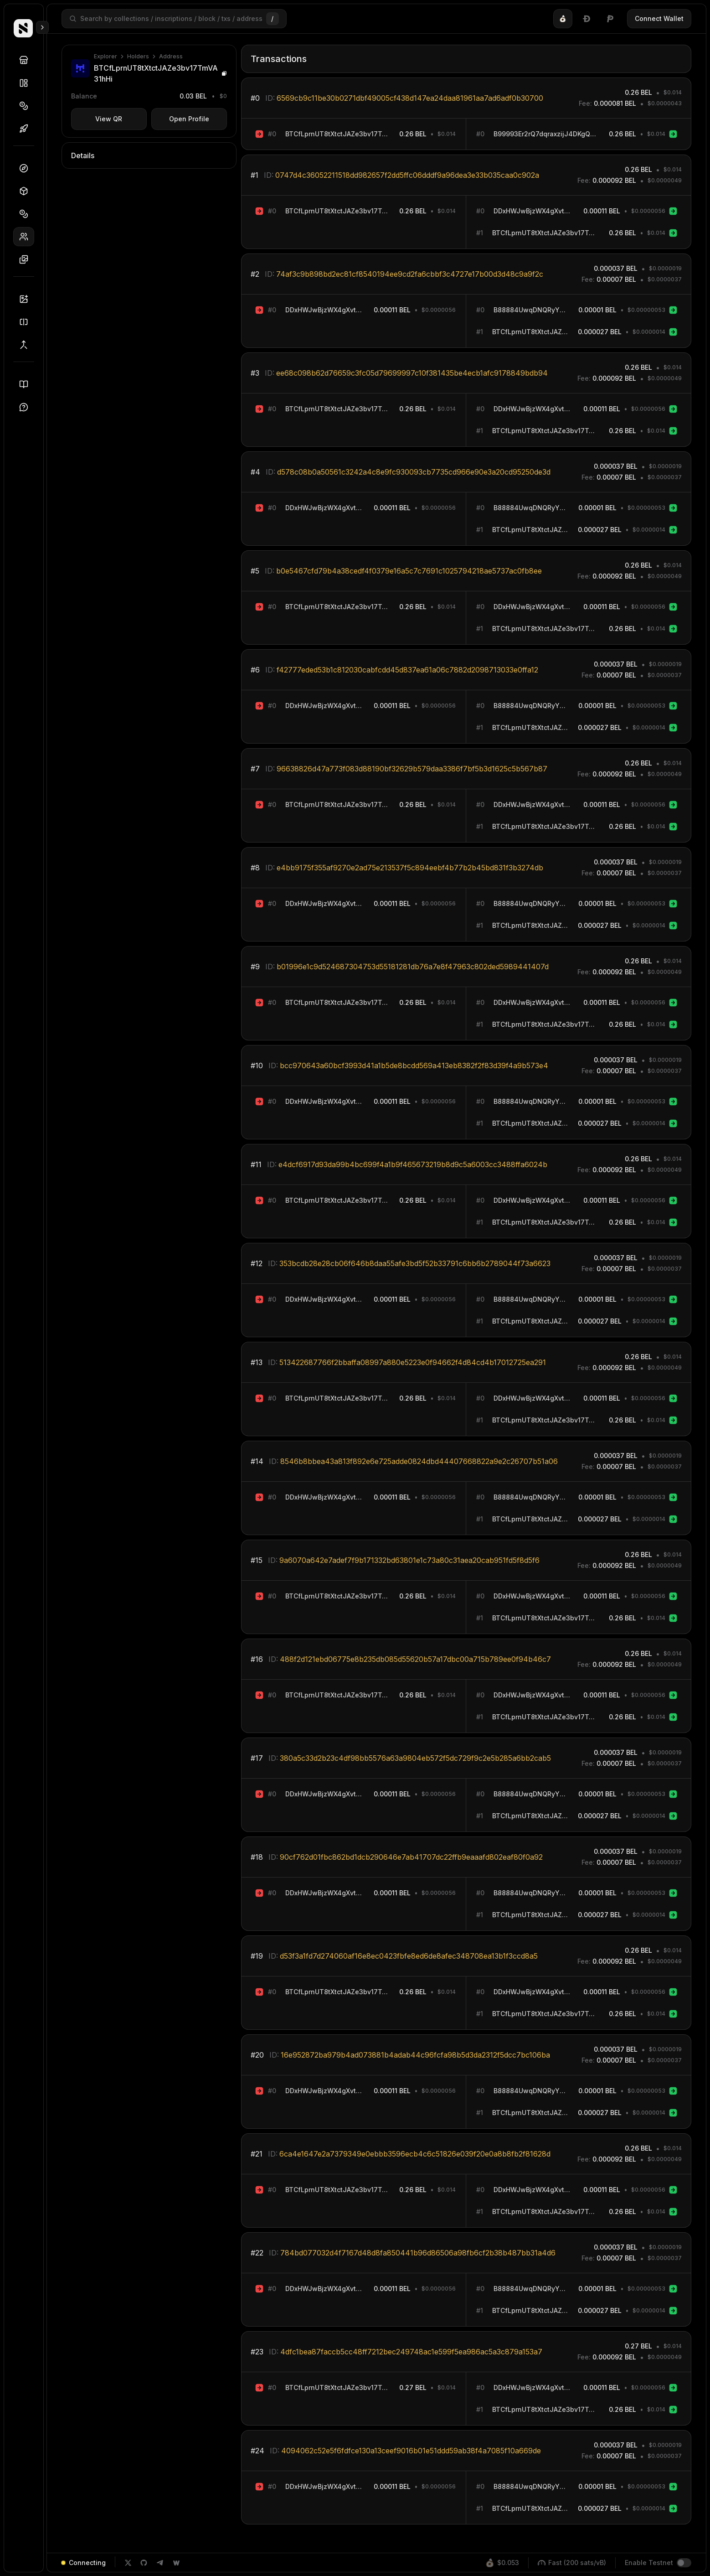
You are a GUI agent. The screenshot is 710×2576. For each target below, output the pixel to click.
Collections (26, 83)
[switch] (684, 2562)
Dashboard (26, 168)
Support (26, 407)
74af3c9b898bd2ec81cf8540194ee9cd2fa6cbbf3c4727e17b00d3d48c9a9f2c (409, 274)
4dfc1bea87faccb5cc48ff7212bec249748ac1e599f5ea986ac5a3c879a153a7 (411, 2351)
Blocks (26, 191)
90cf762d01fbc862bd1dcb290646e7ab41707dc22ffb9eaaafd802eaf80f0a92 (411, 1857)
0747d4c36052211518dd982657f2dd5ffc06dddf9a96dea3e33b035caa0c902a (407, 175)
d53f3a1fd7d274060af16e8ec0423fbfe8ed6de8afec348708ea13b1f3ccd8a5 (409, 1955)
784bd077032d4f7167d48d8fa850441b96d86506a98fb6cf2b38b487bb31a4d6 (418, 2252)
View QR (108, 119)
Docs (26, 384)
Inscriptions (26, 259)
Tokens (26, 105)
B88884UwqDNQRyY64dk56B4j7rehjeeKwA (531, 310)
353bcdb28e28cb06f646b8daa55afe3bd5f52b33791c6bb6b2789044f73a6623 (415, 1263)
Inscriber (26, 299)
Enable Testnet (649, 2562)
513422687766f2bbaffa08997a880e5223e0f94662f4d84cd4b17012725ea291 (412, 1362)
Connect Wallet (659, 18)
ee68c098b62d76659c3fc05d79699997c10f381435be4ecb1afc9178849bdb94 (412, 373)
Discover (26, 60)
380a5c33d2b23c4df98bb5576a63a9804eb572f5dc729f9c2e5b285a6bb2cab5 (415, 1758)
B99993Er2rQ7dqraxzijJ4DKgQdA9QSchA (547, 134)
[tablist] (586, 18)
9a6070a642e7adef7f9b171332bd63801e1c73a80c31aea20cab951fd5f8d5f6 (409, 1560)
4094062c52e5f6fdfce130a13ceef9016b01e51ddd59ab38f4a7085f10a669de (411, 2450)
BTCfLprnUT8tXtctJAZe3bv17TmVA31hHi (338, 134)
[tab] (562, 18)
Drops (26, 128)
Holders (26, 236)
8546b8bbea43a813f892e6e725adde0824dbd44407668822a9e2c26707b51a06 (419, 1461)
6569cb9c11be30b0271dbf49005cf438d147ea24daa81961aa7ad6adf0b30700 (410, 98)
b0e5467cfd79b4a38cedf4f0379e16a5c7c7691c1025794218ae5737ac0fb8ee (409, 570)
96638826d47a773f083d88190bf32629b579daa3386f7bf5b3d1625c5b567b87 (412, 768)
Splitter (26, 321)
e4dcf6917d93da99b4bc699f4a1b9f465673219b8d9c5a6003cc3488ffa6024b (412, 1164)
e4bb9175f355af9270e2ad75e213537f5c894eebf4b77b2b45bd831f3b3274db (410, 867)
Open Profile (189, 119)
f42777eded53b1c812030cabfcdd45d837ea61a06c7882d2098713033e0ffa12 (407, 669)
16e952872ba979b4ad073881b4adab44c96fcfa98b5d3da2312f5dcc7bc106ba (415, 2054)
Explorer (105, 56)
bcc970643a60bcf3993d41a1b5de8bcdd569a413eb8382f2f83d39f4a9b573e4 (414, 1065)
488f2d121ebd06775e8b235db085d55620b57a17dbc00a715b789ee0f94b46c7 (415, 1659)
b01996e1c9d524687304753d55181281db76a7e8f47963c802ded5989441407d (413, 966)
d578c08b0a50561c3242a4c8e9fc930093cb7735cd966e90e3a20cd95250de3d (414, 471)
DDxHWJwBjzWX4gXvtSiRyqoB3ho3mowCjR (534, 211)
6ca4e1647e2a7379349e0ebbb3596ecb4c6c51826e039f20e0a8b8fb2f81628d (415, 2153)
